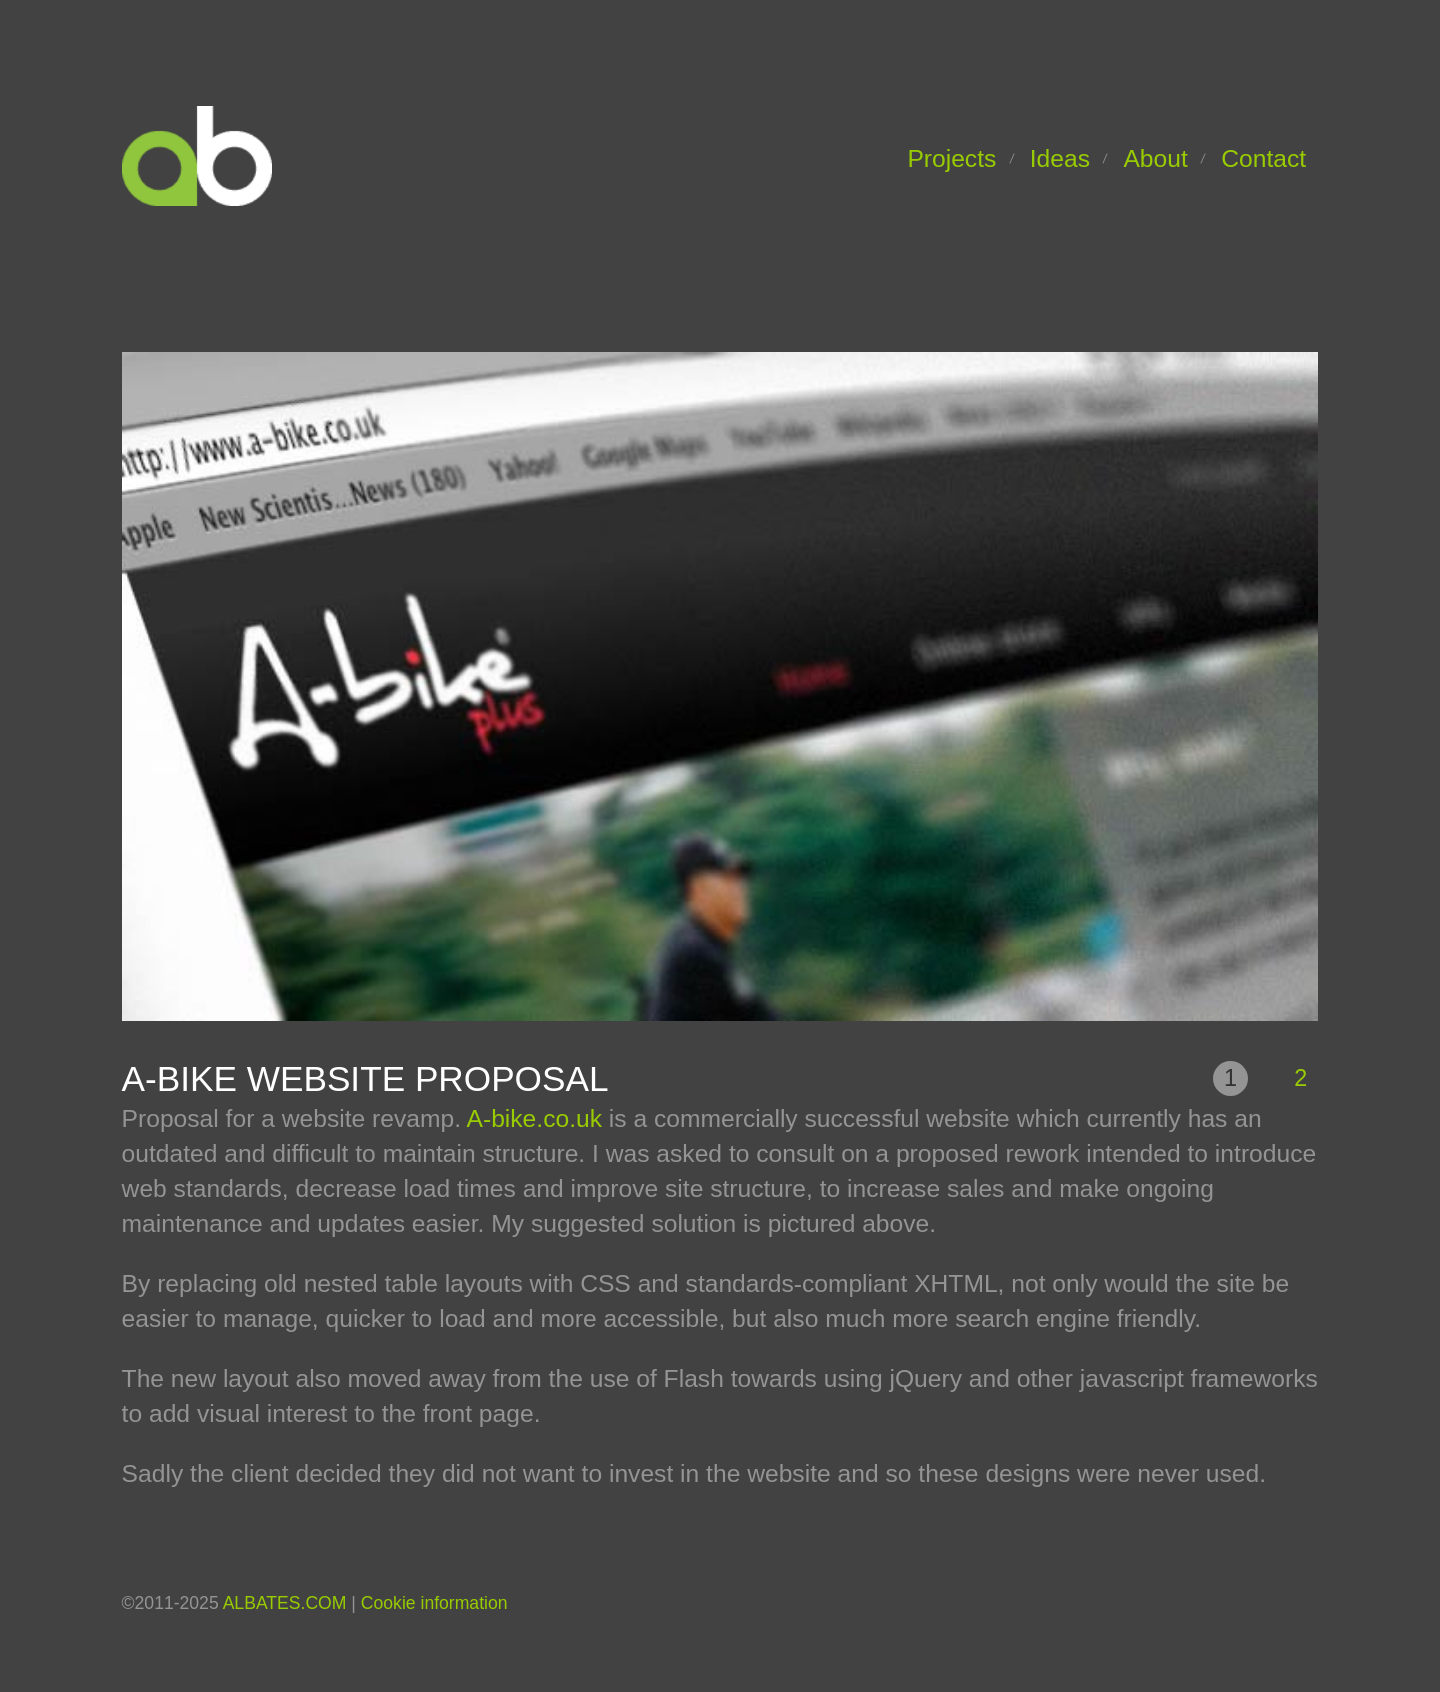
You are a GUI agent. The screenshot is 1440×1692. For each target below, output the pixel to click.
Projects (951, 158)
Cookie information (434, 1603)
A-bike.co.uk (535, 1118)
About (1155, 158)
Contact (1263, 158)
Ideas (1060, 158)
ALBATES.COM (285, 1603)
